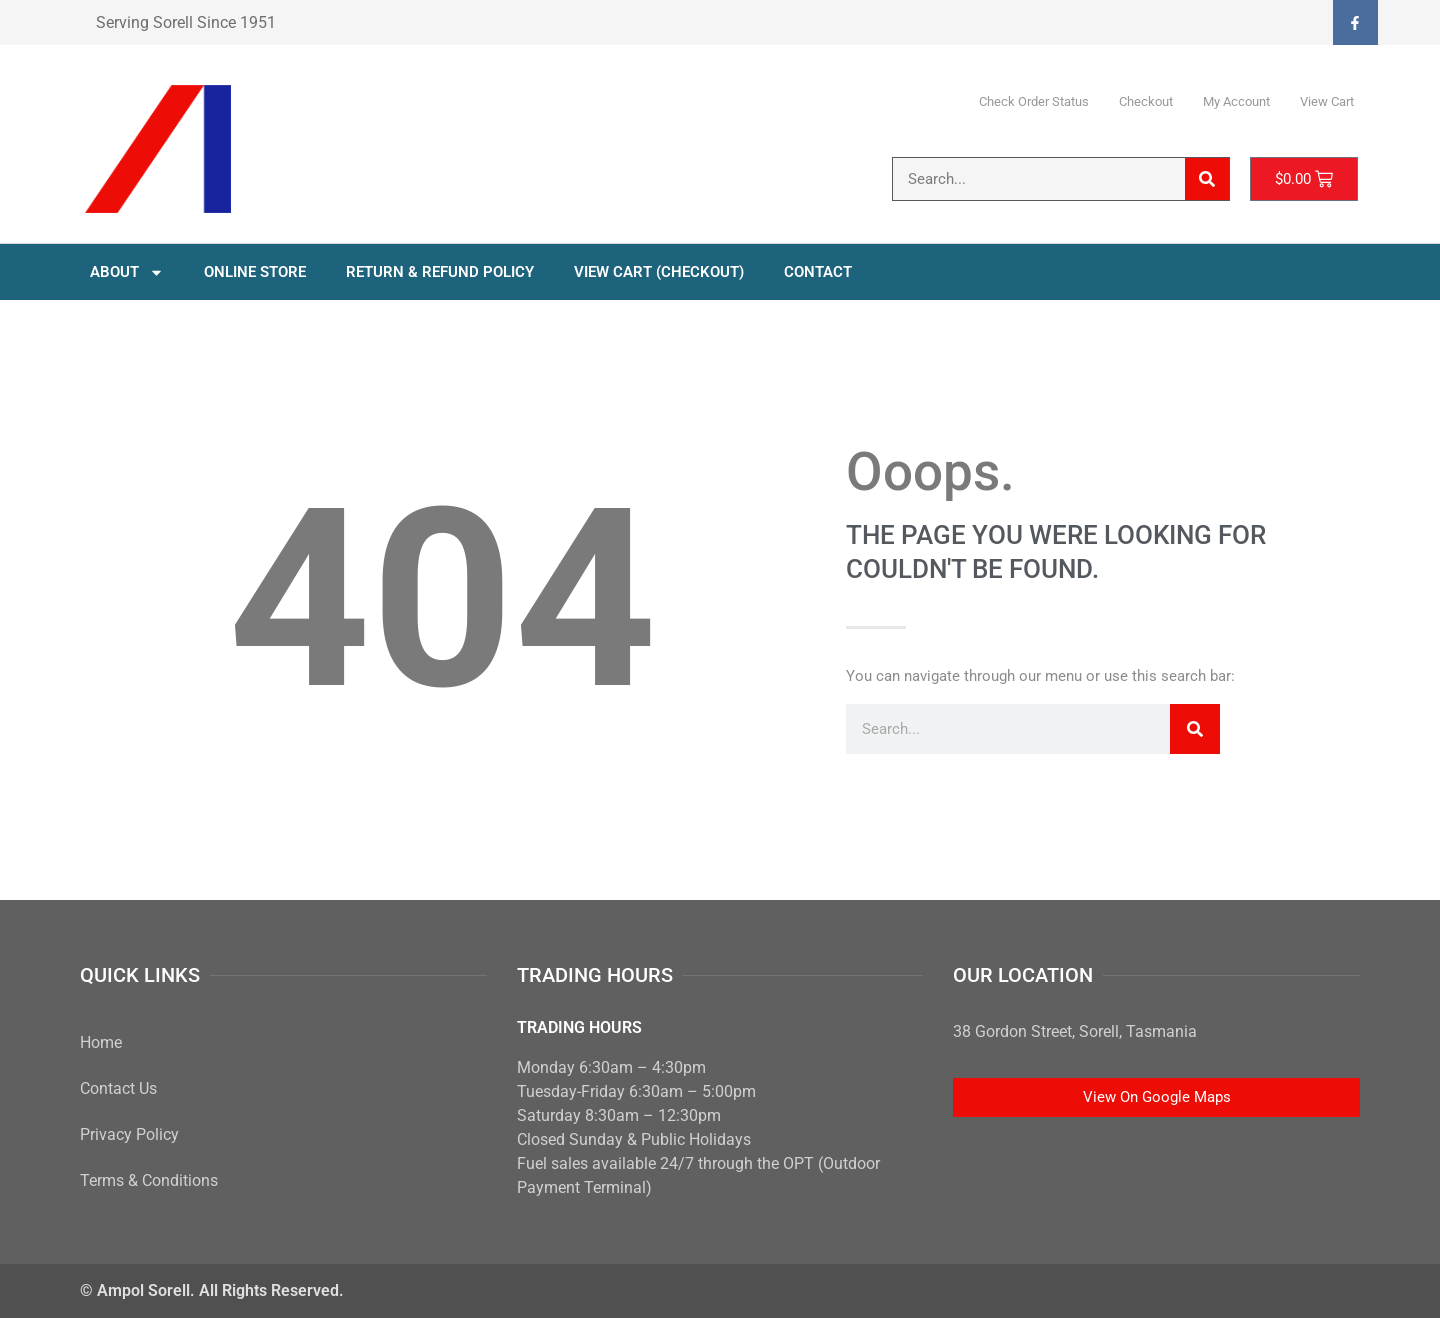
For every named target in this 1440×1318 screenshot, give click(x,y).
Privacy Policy (129, 1134)
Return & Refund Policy (440, 272)
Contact (818, 272)
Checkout (1146, 101)
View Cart (1327, 101)
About (127, 272)
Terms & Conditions (149, 1180)
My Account (1236, 101)
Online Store (255, 272)
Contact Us (118, 1088)
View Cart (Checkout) (659, 272)
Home (101, 1042)
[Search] (1207, 179)
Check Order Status (1034, 101)
